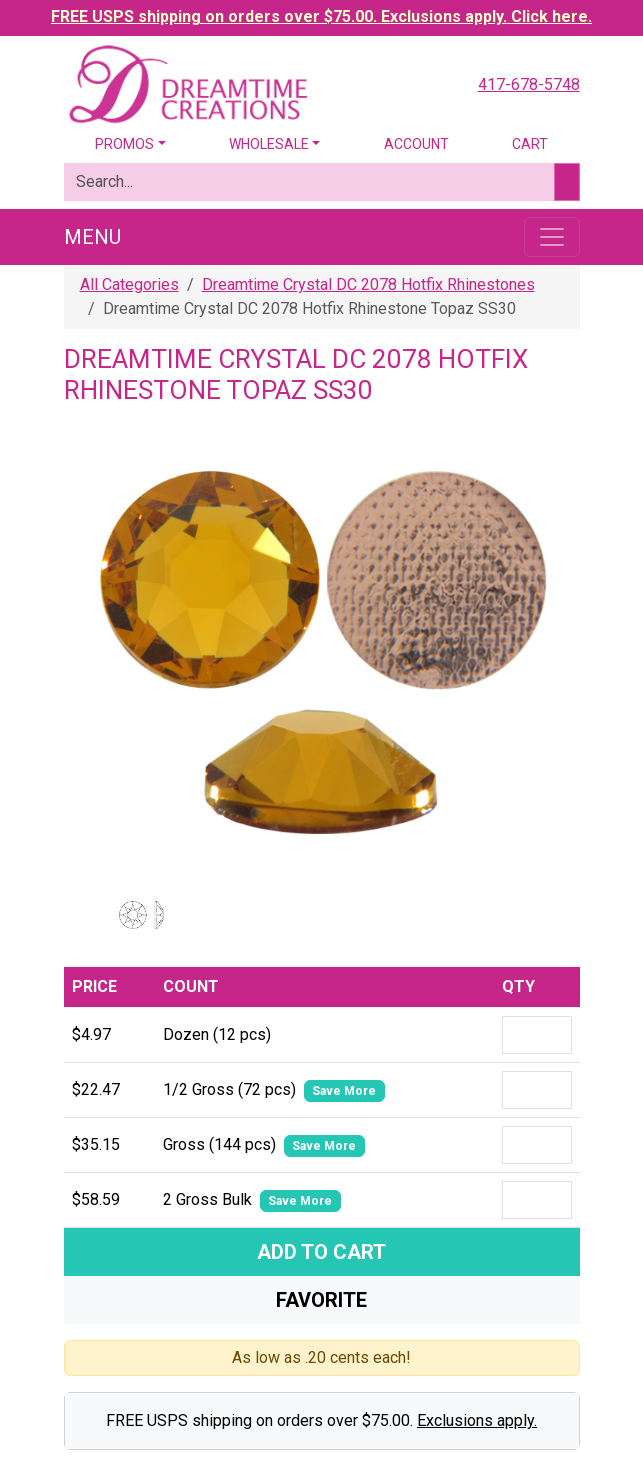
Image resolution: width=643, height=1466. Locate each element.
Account (416, 144)
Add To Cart (321, 1252)
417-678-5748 (529, 84)
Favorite (321, 1300)
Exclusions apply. (477, 1420)
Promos (124, 144)
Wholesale (269, 144)
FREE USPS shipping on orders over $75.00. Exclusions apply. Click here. (321, 16)
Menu (92, 237)
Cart (530, 144)
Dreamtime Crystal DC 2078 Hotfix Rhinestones (368, 284)
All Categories (129, 284)
